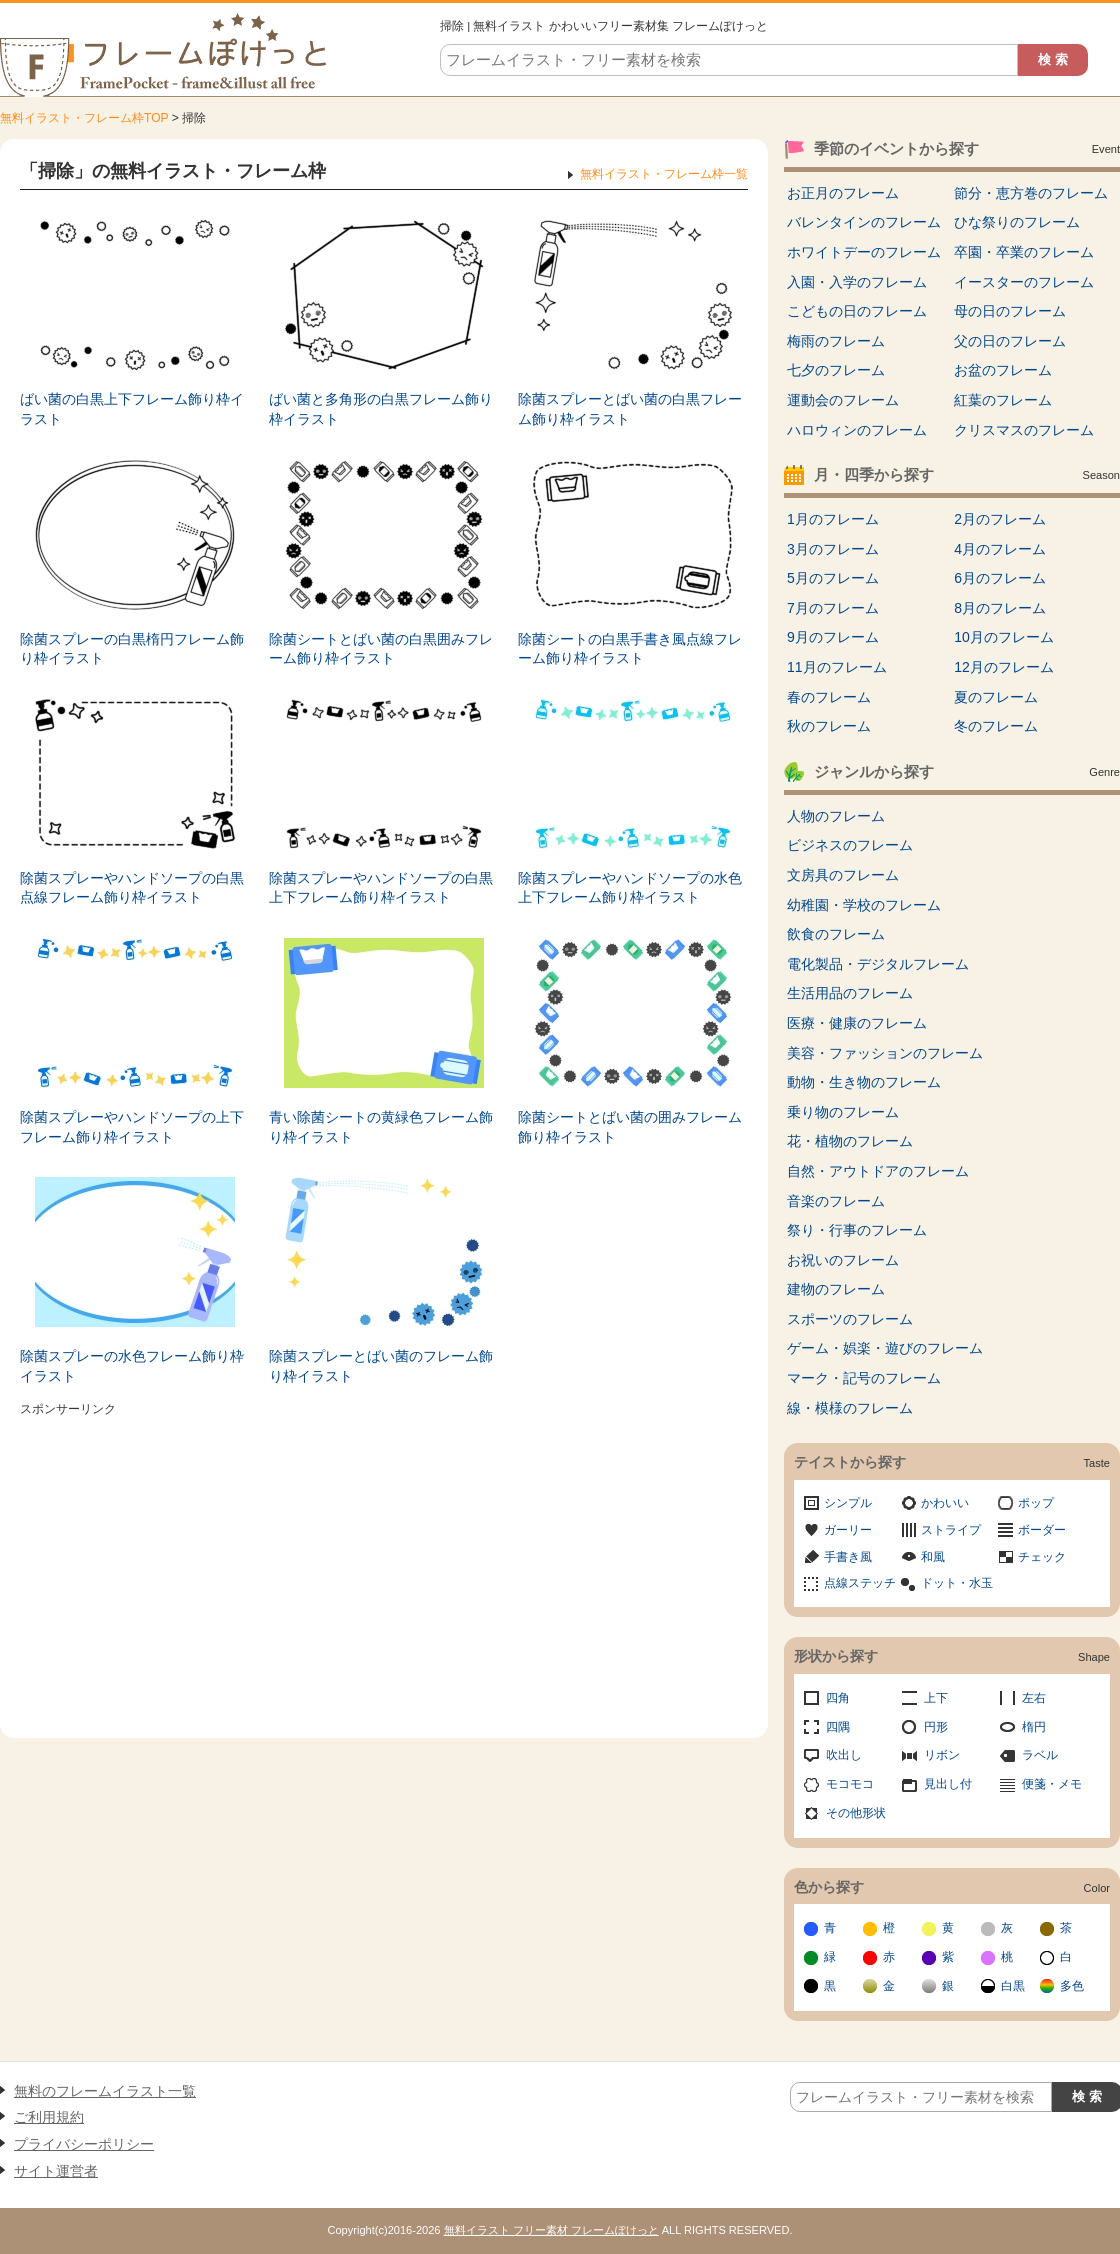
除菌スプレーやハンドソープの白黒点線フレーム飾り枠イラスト (132, 888)
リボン (942, 1755)
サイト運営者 (56, 2171)
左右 (1034, 1698)
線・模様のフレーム (850, 1408)
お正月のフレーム (843, 193)
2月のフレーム (1000, 519)
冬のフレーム (996, 726)
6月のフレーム (1000, 578)
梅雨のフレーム (836, 341)
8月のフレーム (1000, 608)
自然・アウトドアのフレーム (878, 1171)
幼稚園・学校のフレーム (864, 905)
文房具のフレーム (843, 875)
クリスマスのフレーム (1024, 430)
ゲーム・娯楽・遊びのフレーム (885, 1348)
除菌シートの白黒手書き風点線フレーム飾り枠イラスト (630, 649)
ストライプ (951, 1530)
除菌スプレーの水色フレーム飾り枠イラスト (132, 1366)
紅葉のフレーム (1003, 400)
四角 (838, 1698)
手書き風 (848, 1557)
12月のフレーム (1004, 667)
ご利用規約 (49, 2117)
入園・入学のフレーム (857, 282)
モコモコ (850, 1784)
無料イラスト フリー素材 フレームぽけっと (551, 2230)
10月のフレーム (1004, 637)
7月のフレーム (833, 608)
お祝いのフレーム (843, 1260)
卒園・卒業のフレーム (1024, 252)
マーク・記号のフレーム (864, 1378)
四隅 (838, 1727)
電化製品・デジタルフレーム (878, 964)
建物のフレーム (836, 1289)
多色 (1072, 1986)
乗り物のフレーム (843, 1112)
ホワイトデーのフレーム (864, 252)
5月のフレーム (833, 578)
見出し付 (948, 1784)
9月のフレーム (833, 637)
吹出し (844, 1755)
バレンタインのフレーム (864, 222)
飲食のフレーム (836, 934)
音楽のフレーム (836, 1201)
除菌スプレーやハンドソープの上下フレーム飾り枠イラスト (132, 1127)
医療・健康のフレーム (857, 1023)
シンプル (848, 1503)
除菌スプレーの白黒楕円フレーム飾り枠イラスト (132, 649)
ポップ (1036, 1503)
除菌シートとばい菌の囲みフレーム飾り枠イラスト (630, 1127)
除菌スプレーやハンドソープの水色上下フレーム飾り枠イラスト (630, 888)
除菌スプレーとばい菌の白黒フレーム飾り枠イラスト (630, 409)
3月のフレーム (833, 549)
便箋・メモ (1052, 1784)
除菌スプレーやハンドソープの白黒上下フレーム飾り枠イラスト (381, 888)
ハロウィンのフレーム (857, 430)
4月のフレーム (1000, 549)
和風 (933, 1557)
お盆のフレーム (1003, 370)
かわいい (945, 1503)
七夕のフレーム (836, 370)
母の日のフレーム (1010, 311)
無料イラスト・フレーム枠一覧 (664, 174)
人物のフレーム (836, 816)
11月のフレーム (837, 667)
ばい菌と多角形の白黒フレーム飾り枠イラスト (381, 409)
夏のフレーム (996, 697)
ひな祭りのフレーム (1017, 222)
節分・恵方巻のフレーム (1031, 193)
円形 (936, 1727)
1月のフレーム (833, 519)
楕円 (1034, 1727)
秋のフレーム (829, 726)
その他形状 (856, 1813)
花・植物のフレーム (850, 1141)
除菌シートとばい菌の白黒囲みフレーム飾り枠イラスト (381, 649)
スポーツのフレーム (850, 1319)
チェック (1042, 1557)
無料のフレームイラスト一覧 (105, 2091)
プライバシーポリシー (84, 2144)
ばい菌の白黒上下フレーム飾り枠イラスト (132, 409)
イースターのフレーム (1024, 282)
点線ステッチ (860, 1583)
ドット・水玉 (957, 1583)
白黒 (1013, 1986)
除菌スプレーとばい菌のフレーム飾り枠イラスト (381, 1366)
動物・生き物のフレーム (864, 1082)
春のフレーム (829, 697)
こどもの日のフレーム (857, 311)
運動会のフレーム (843, 400)
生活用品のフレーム (850, 993)
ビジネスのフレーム (850, 845)
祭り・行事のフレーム (857, 1230)
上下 (936, 1698)
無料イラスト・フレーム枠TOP (84, 118)
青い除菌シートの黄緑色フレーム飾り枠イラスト (381, 1127)
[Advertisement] (384, 1563)
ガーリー (848, 1530)
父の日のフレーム (1010, 341)
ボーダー (1042, 1530)
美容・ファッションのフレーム (885, 1053)
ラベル (1040, 1755)
